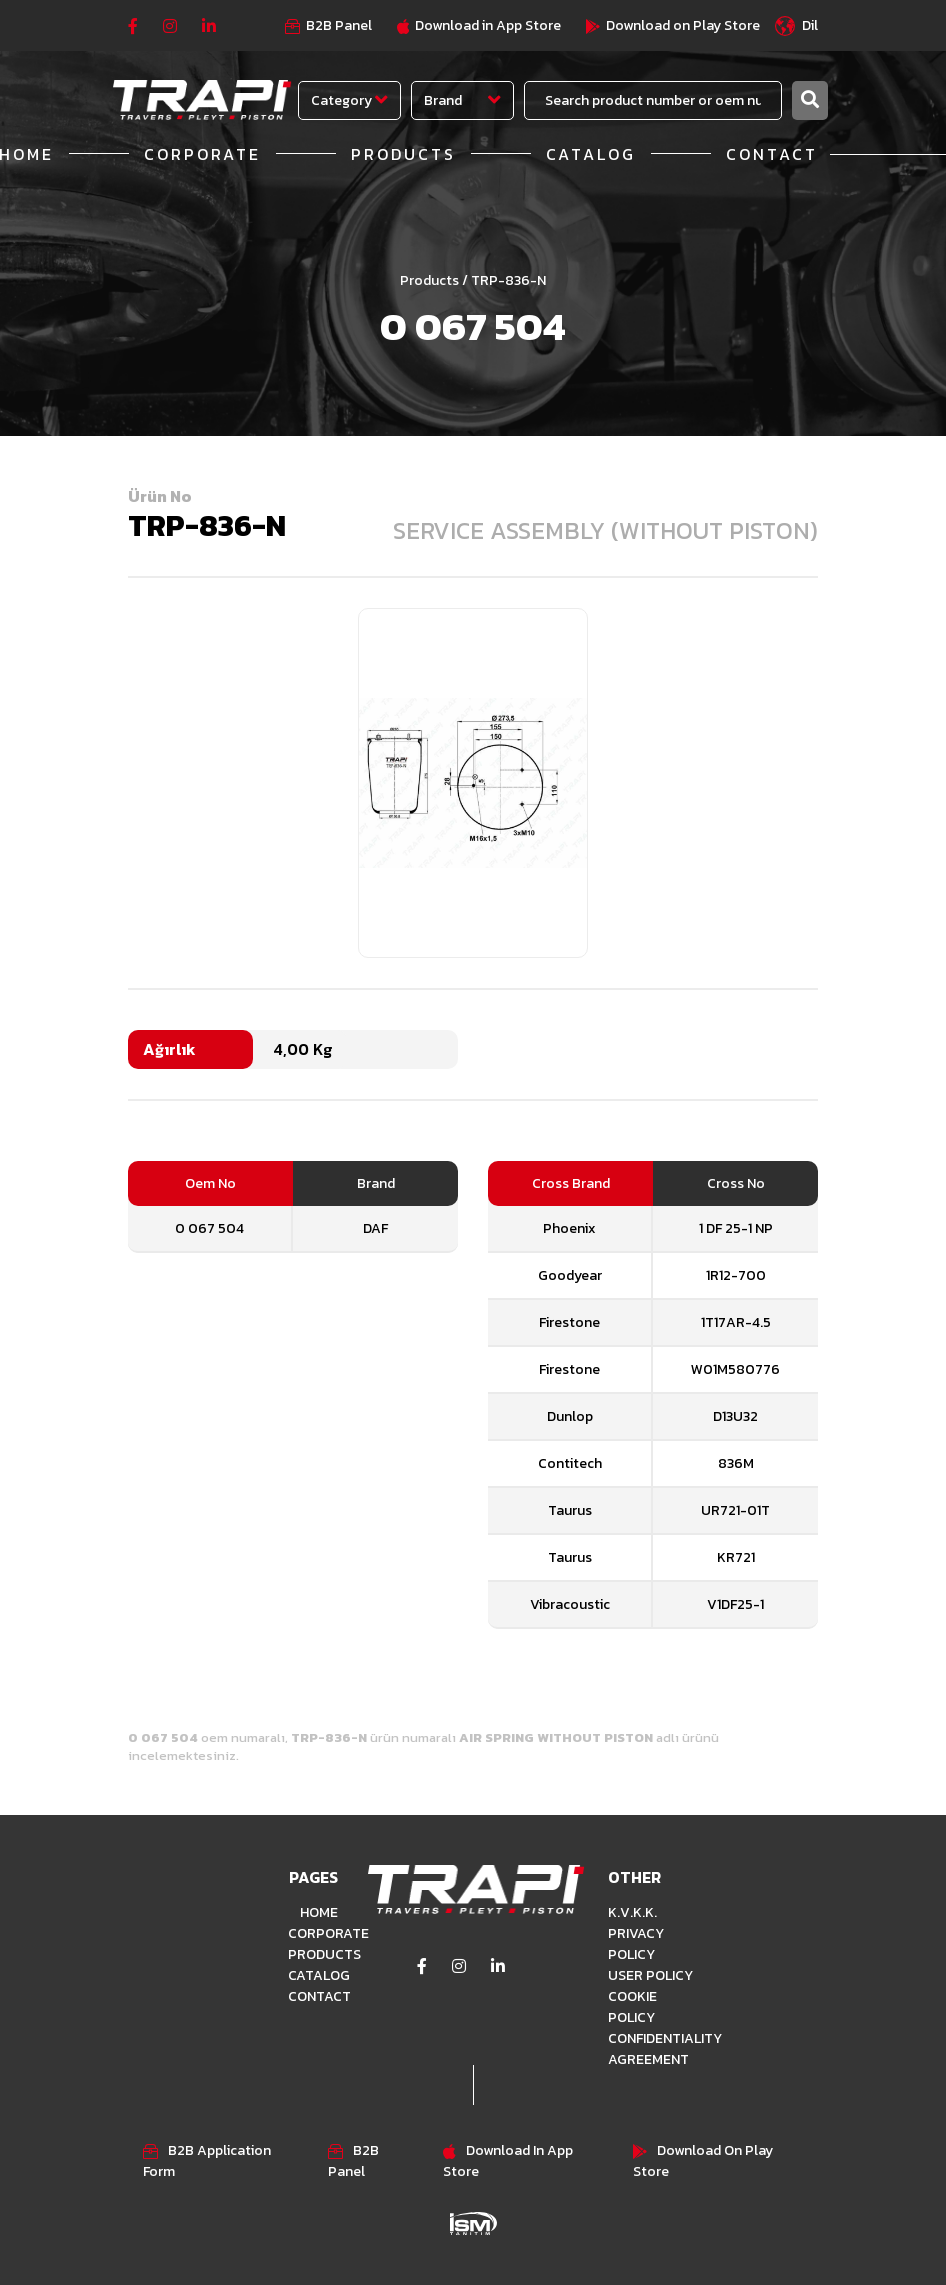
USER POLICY (650, 1975)
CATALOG (591, 154)
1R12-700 (736, 1275)
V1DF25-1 (735, 1604)
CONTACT (772, 154)
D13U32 (735, 1416)
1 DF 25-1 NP (736, 1228)
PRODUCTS (403, 154)
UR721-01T (735, 1510)
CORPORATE (202, 154)
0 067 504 (209, 1228)
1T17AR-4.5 (736, 1322)
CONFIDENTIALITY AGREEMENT (653, 2049)
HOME (319, 1912)
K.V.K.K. (632, 1912)
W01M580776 (735, 1369)
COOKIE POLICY (632, 2007)
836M (736, 1463)
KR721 (736, 1557)
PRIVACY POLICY (636, 1944)
